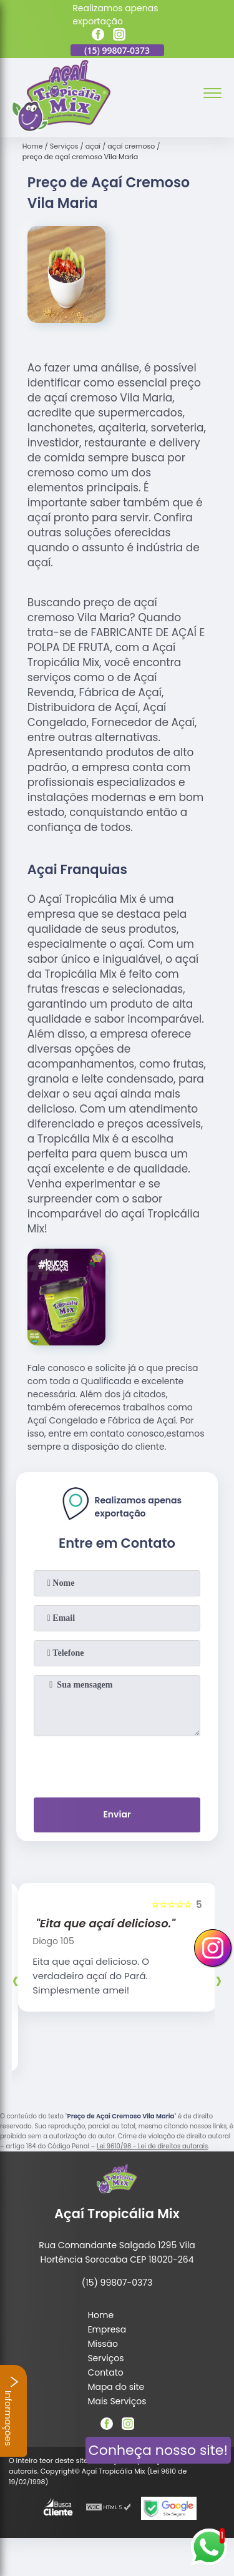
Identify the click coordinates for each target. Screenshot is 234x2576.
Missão (102, 2344)
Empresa (106, 2329)
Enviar (116, 1814)
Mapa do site (115, 2387)
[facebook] (98, 36)
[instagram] (119, 36)
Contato (105, 2372)
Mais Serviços (116, 2401)
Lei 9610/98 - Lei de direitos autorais (152, 2146)
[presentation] (117, 1764)
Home (100, 2315)
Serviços (105, 2358)
